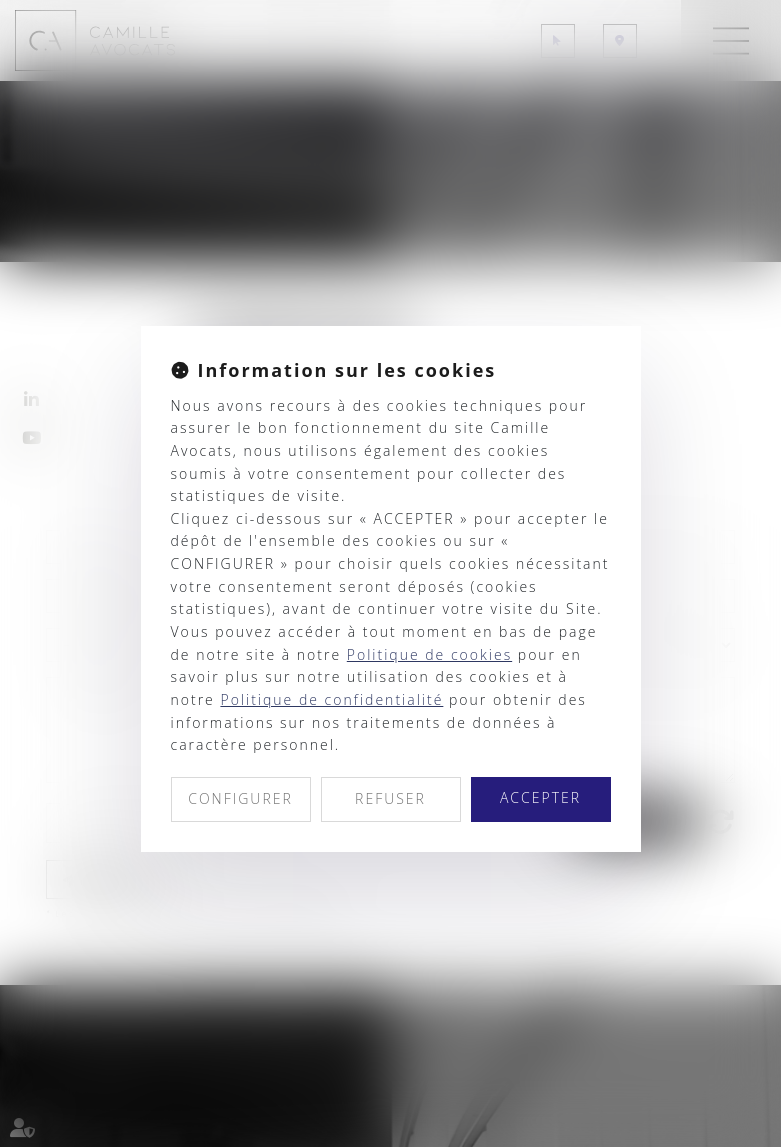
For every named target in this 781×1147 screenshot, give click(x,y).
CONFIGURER (240, 798)
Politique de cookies (429, 654)
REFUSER (390, 798)
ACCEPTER (540, 797)
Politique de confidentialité (331, 699)
